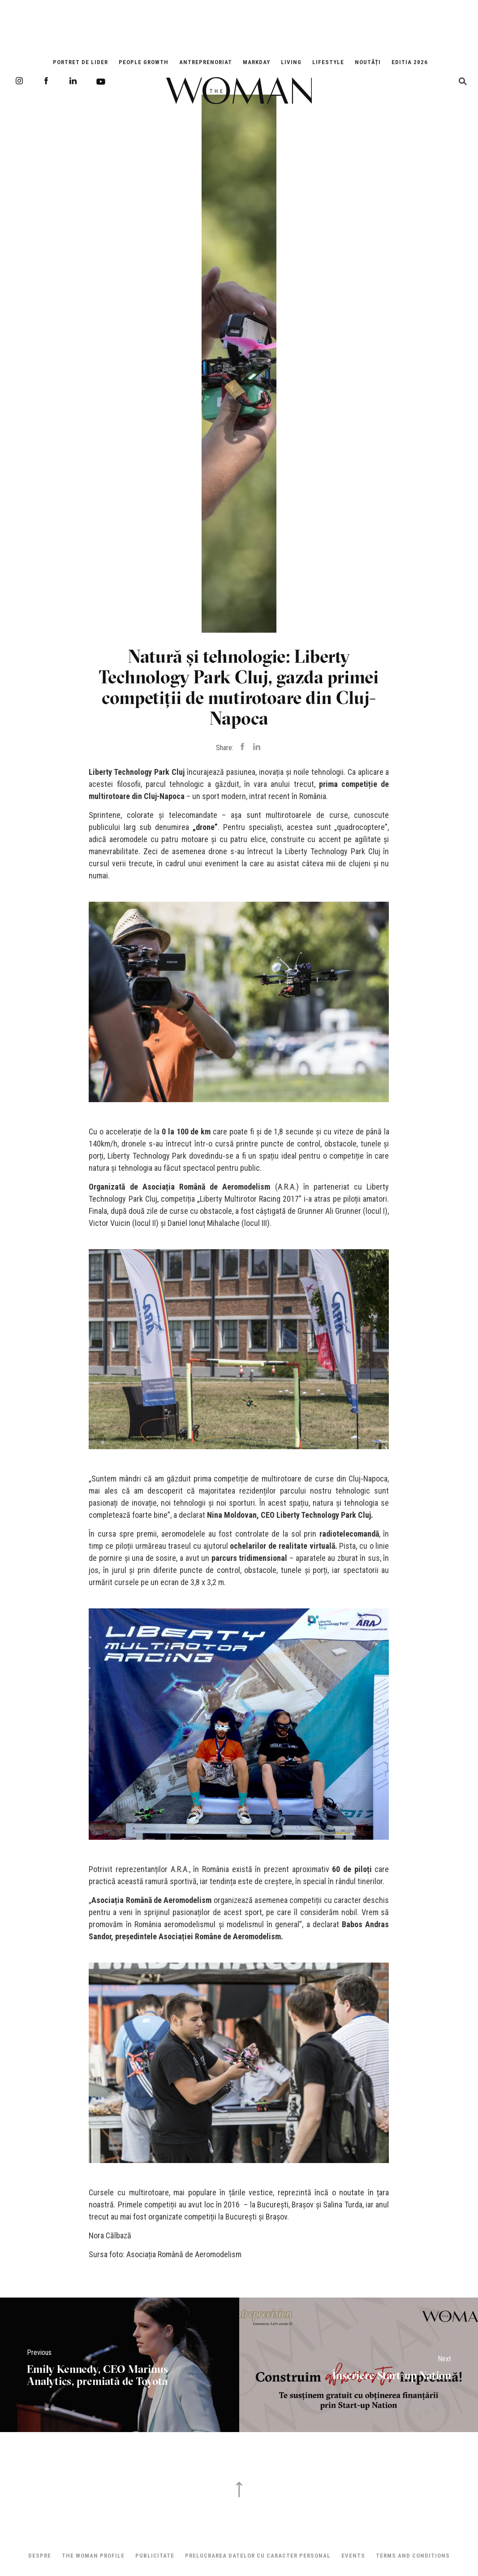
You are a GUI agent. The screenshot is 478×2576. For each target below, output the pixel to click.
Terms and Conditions (413, 2555)
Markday (256, 62)
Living (291, 62)
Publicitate (154, 2555)
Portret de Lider (80, 62)
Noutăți (368, 62)
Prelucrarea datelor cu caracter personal (258, 2555)
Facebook (46, 80)
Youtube (100, 81)
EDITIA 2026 (410, 62)
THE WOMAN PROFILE (93, 2555)
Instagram (19, 80)
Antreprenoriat (205, 62)
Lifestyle (328, 62)
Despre (39, 2555)
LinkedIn (73, 80)
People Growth (143, 62)
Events (353, 2555)
